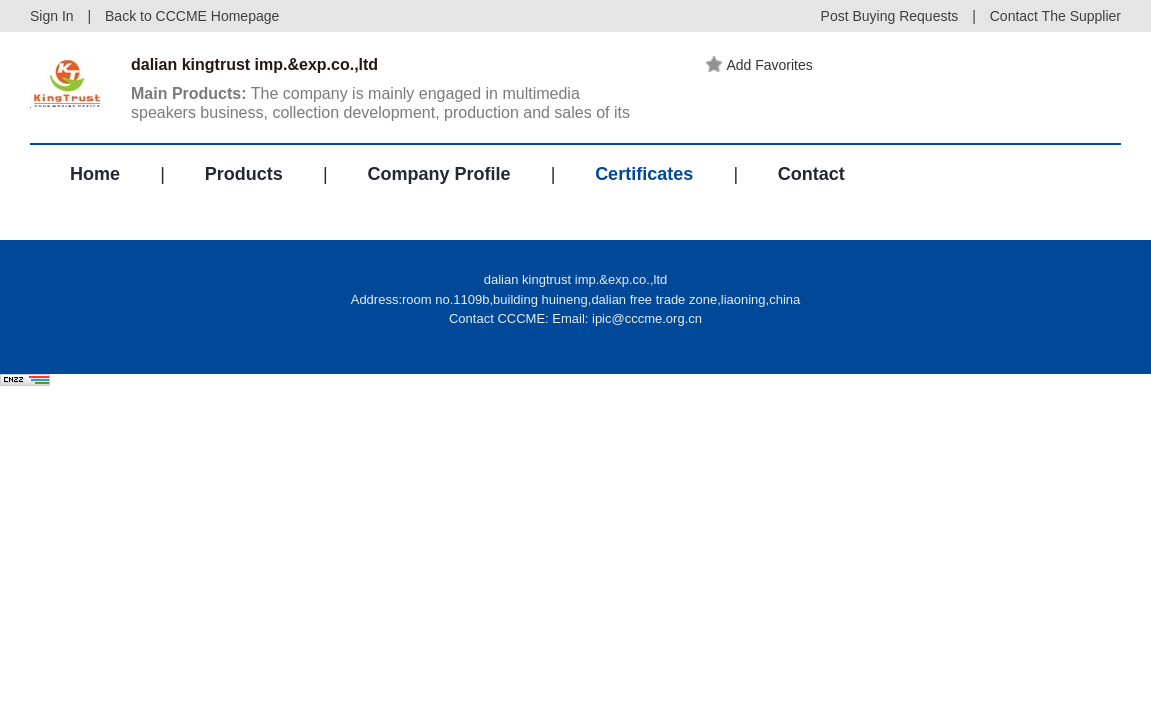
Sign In (52, 16)
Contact (811, 174)
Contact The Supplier (1055, 16)
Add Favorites (759, 65)
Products (244, 174)
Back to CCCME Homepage (192, 16)
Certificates (644, 174)
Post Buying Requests (890, 16)
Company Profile (438, 174)
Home (95, 174)
